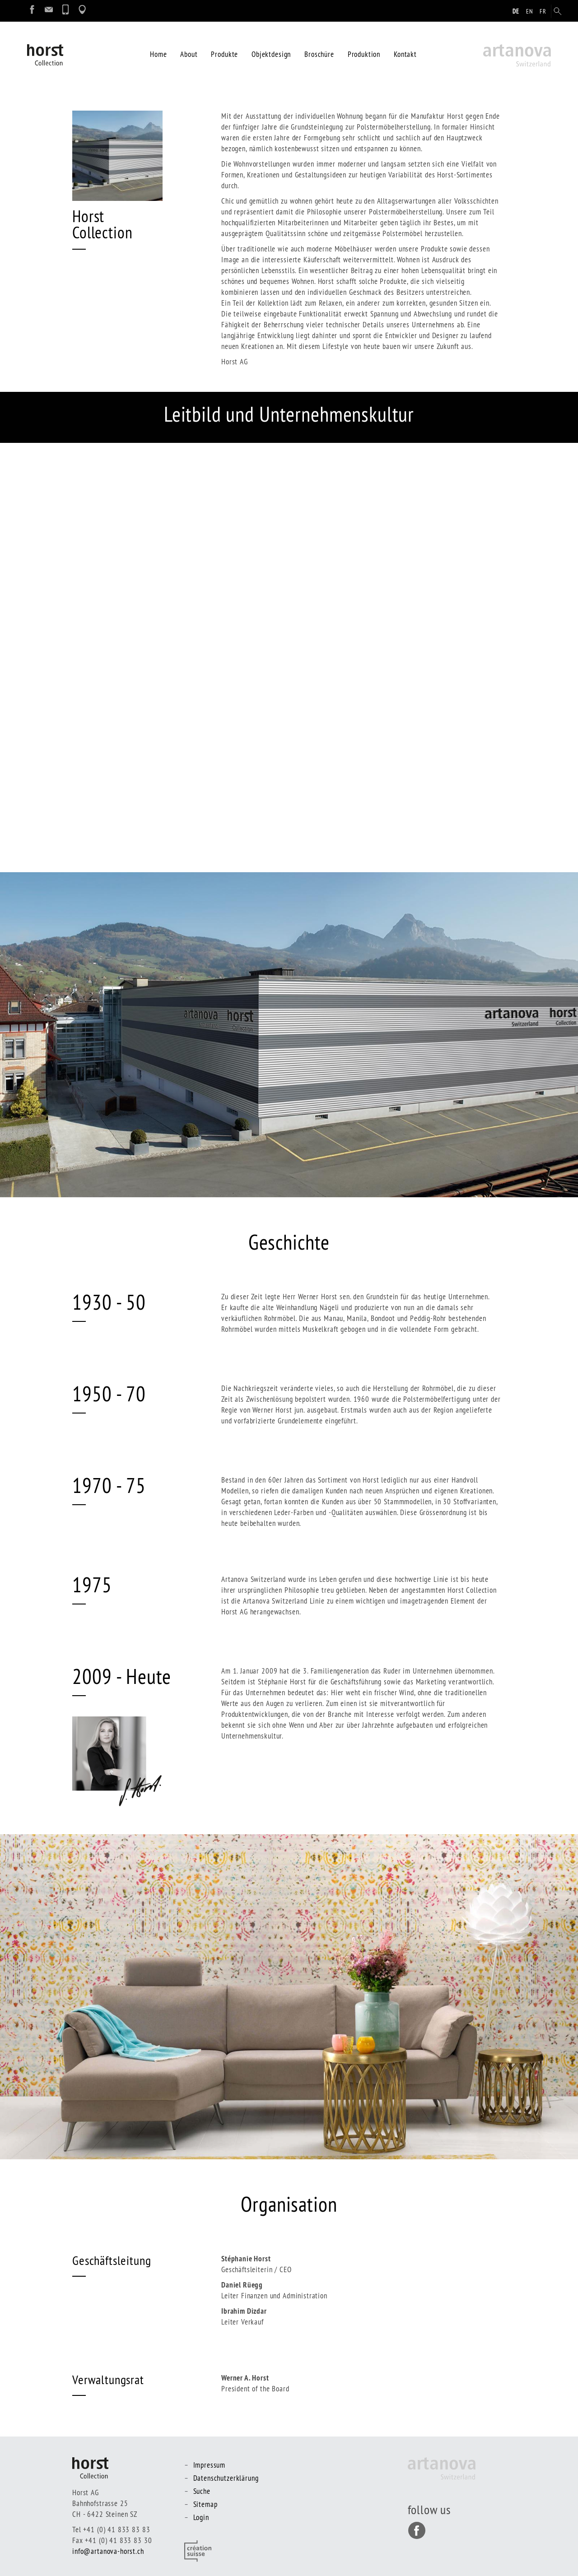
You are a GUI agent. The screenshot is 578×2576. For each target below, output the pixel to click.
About (188, 54)
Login (201, 2517)
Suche (201, 2491)
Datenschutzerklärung (226, 2478)
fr (543, 11)
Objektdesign (271, 54)
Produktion (364, 54)
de (516, 11)
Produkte (224, 54)
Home (158, 54)
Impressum (209, 2464)
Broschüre (319, 54)
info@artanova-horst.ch (108, 2551)
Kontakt (405, 54)
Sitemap (205, 2504)
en (529, 11)
